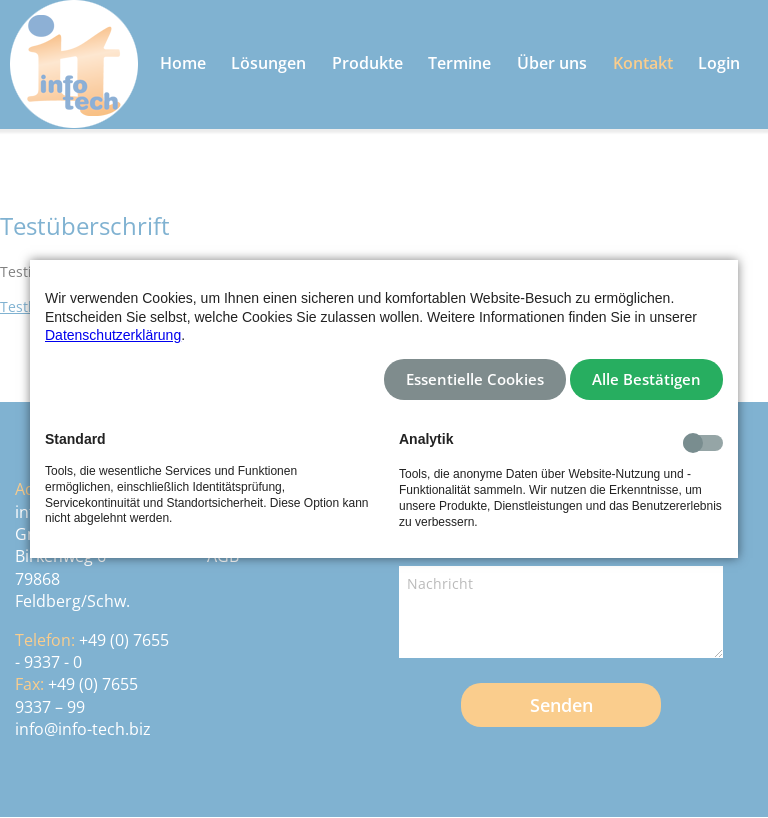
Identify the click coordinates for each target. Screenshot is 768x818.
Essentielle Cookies (475, 379)
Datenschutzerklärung (113, 335)
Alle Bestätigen (646, 379)
